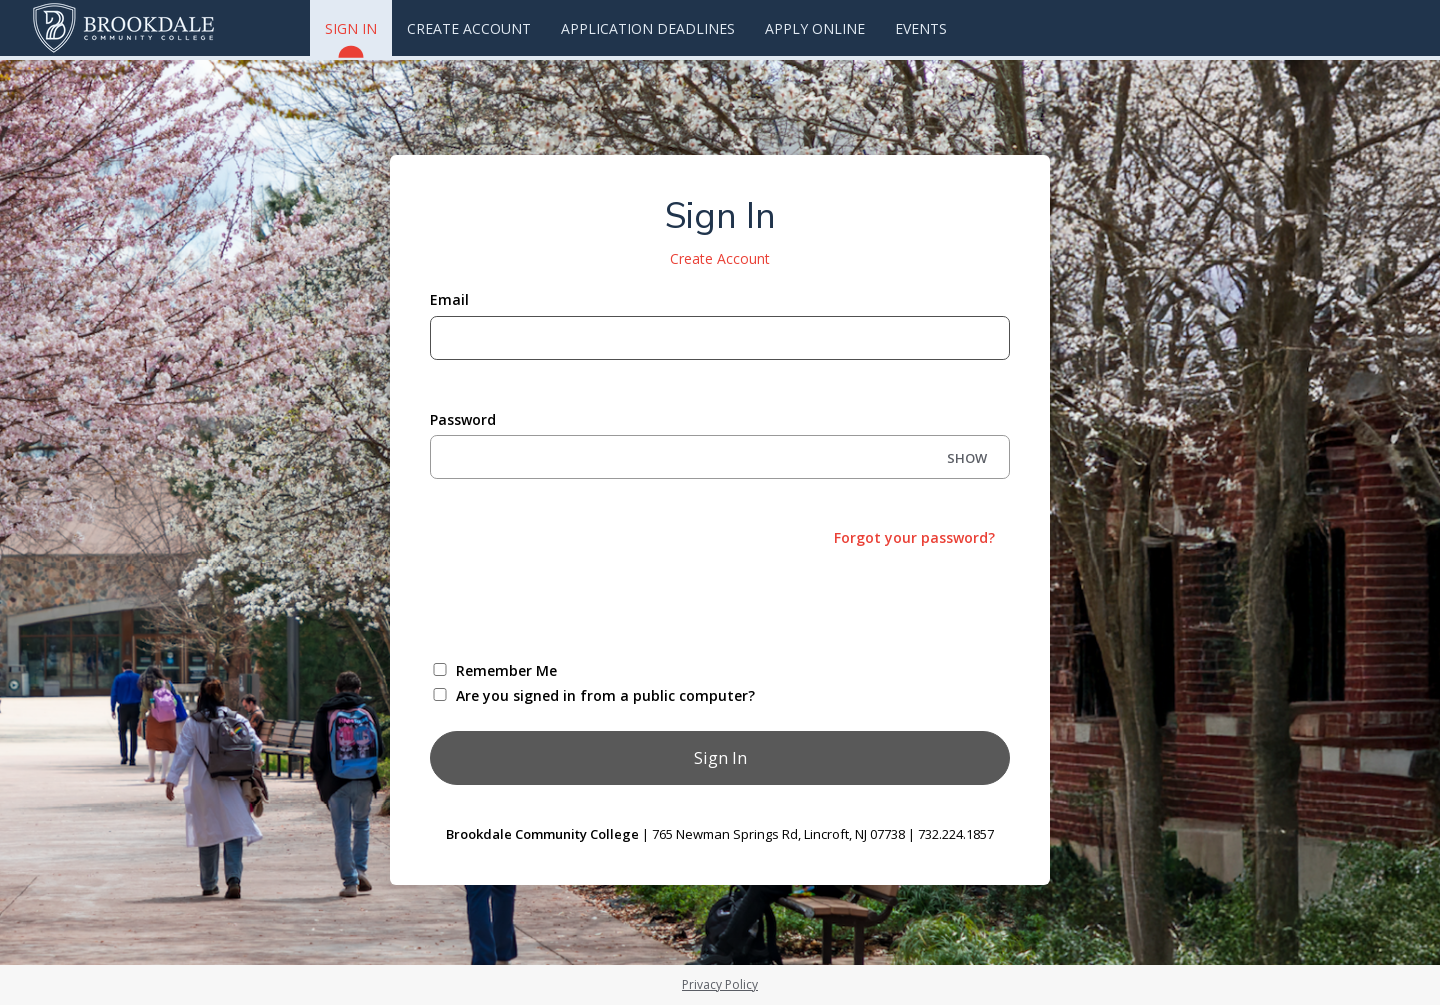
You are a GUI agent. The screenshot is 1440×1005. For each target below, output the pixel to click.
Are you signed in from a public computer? (605, 695)
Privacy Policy (720, 984)
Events (921, 28)
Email (449, 299)
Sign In (351, 37)
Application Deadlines (648, 28)
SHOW (967, 458)
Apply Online (815, 28)
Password (463, 419)
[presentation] (582, 602)
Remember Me (506, 670)
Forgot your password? (914, 537)
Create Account (469, 28)
